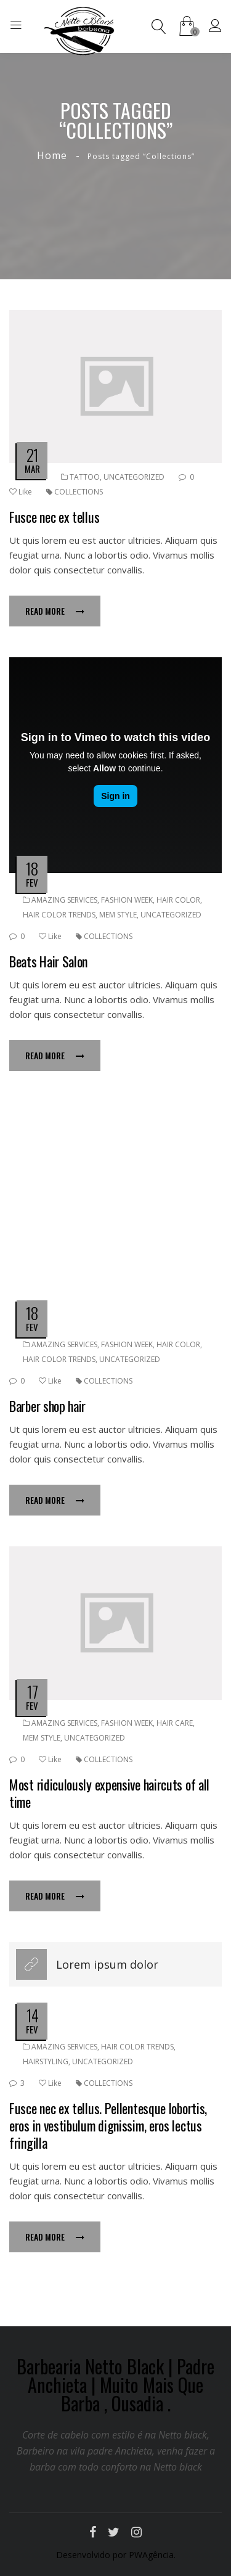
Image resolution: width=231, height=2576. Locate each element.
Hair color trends (59, 914)
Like (20, 491)
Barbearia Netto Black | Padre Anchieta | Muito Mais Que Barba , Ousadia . (115, 2384)
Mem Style (118, 914)
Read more (54, 610)
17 (32, 1691)
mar (32, 468)
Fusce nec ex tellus (54, 517)
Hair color (178, 900)
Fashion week (127, 900)
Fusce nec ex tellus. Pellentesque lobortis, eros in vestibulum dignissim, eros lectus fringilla (108, 2125)
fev (32, 882)
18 (32, 868)
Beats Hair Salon (48, 961)
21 (32, 454)
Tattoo (85, 477)
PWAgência (151, 2555)
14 (32, 2015)
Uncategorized (133, 477)
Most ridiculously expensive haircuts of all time (109, 1792)
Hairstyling (45, 2061)
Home (52, 155)
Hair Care (174, 1723)
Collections (78, 491)
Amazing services (64, 900)
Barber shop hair (47, 1406)
